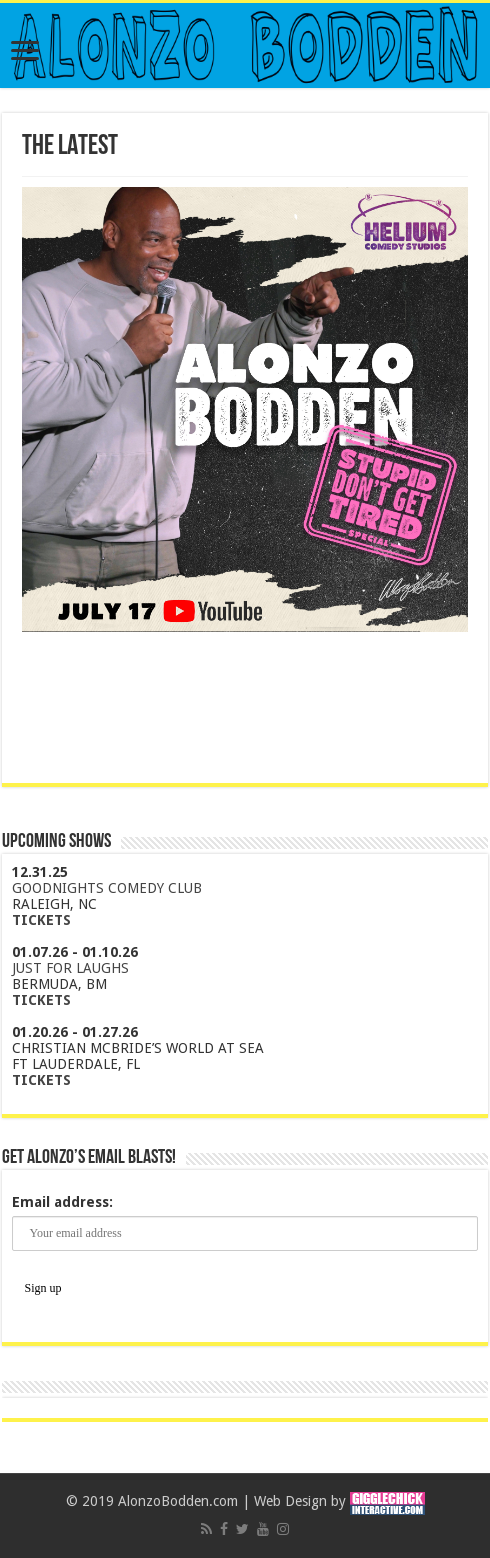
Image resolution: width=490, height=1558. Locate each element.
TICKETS (41, 920)
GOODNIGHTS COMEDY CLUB (107, 888)
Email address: (62, 1202)
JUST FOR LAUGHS (70, 968)
